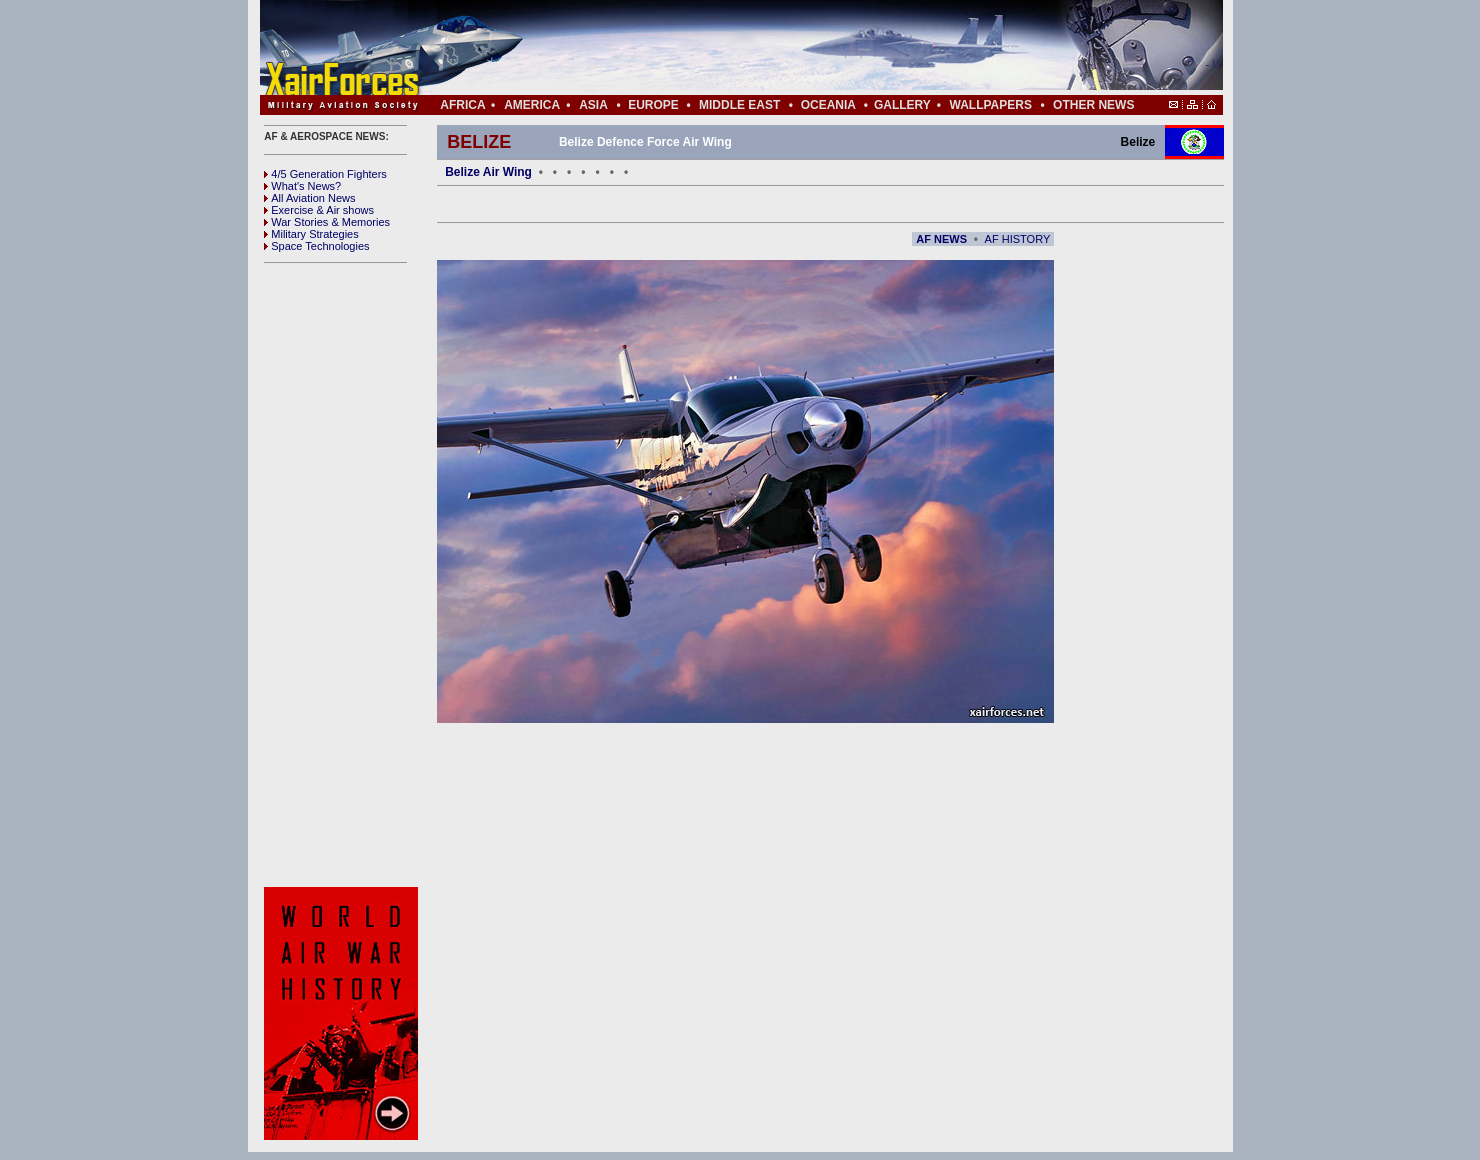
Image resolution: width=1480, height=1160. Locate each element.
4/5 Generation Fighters (327, 174)
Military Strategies (311, 234)
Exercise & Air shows (319, 210)
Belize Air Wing (488, 172)
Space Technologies (316, 246)
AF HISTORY (1018, 239)
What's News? (302, 186)
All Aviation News (309, 198)
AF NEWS (941, 239)
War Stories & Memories (327, 222)
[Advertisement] (801, 48)
